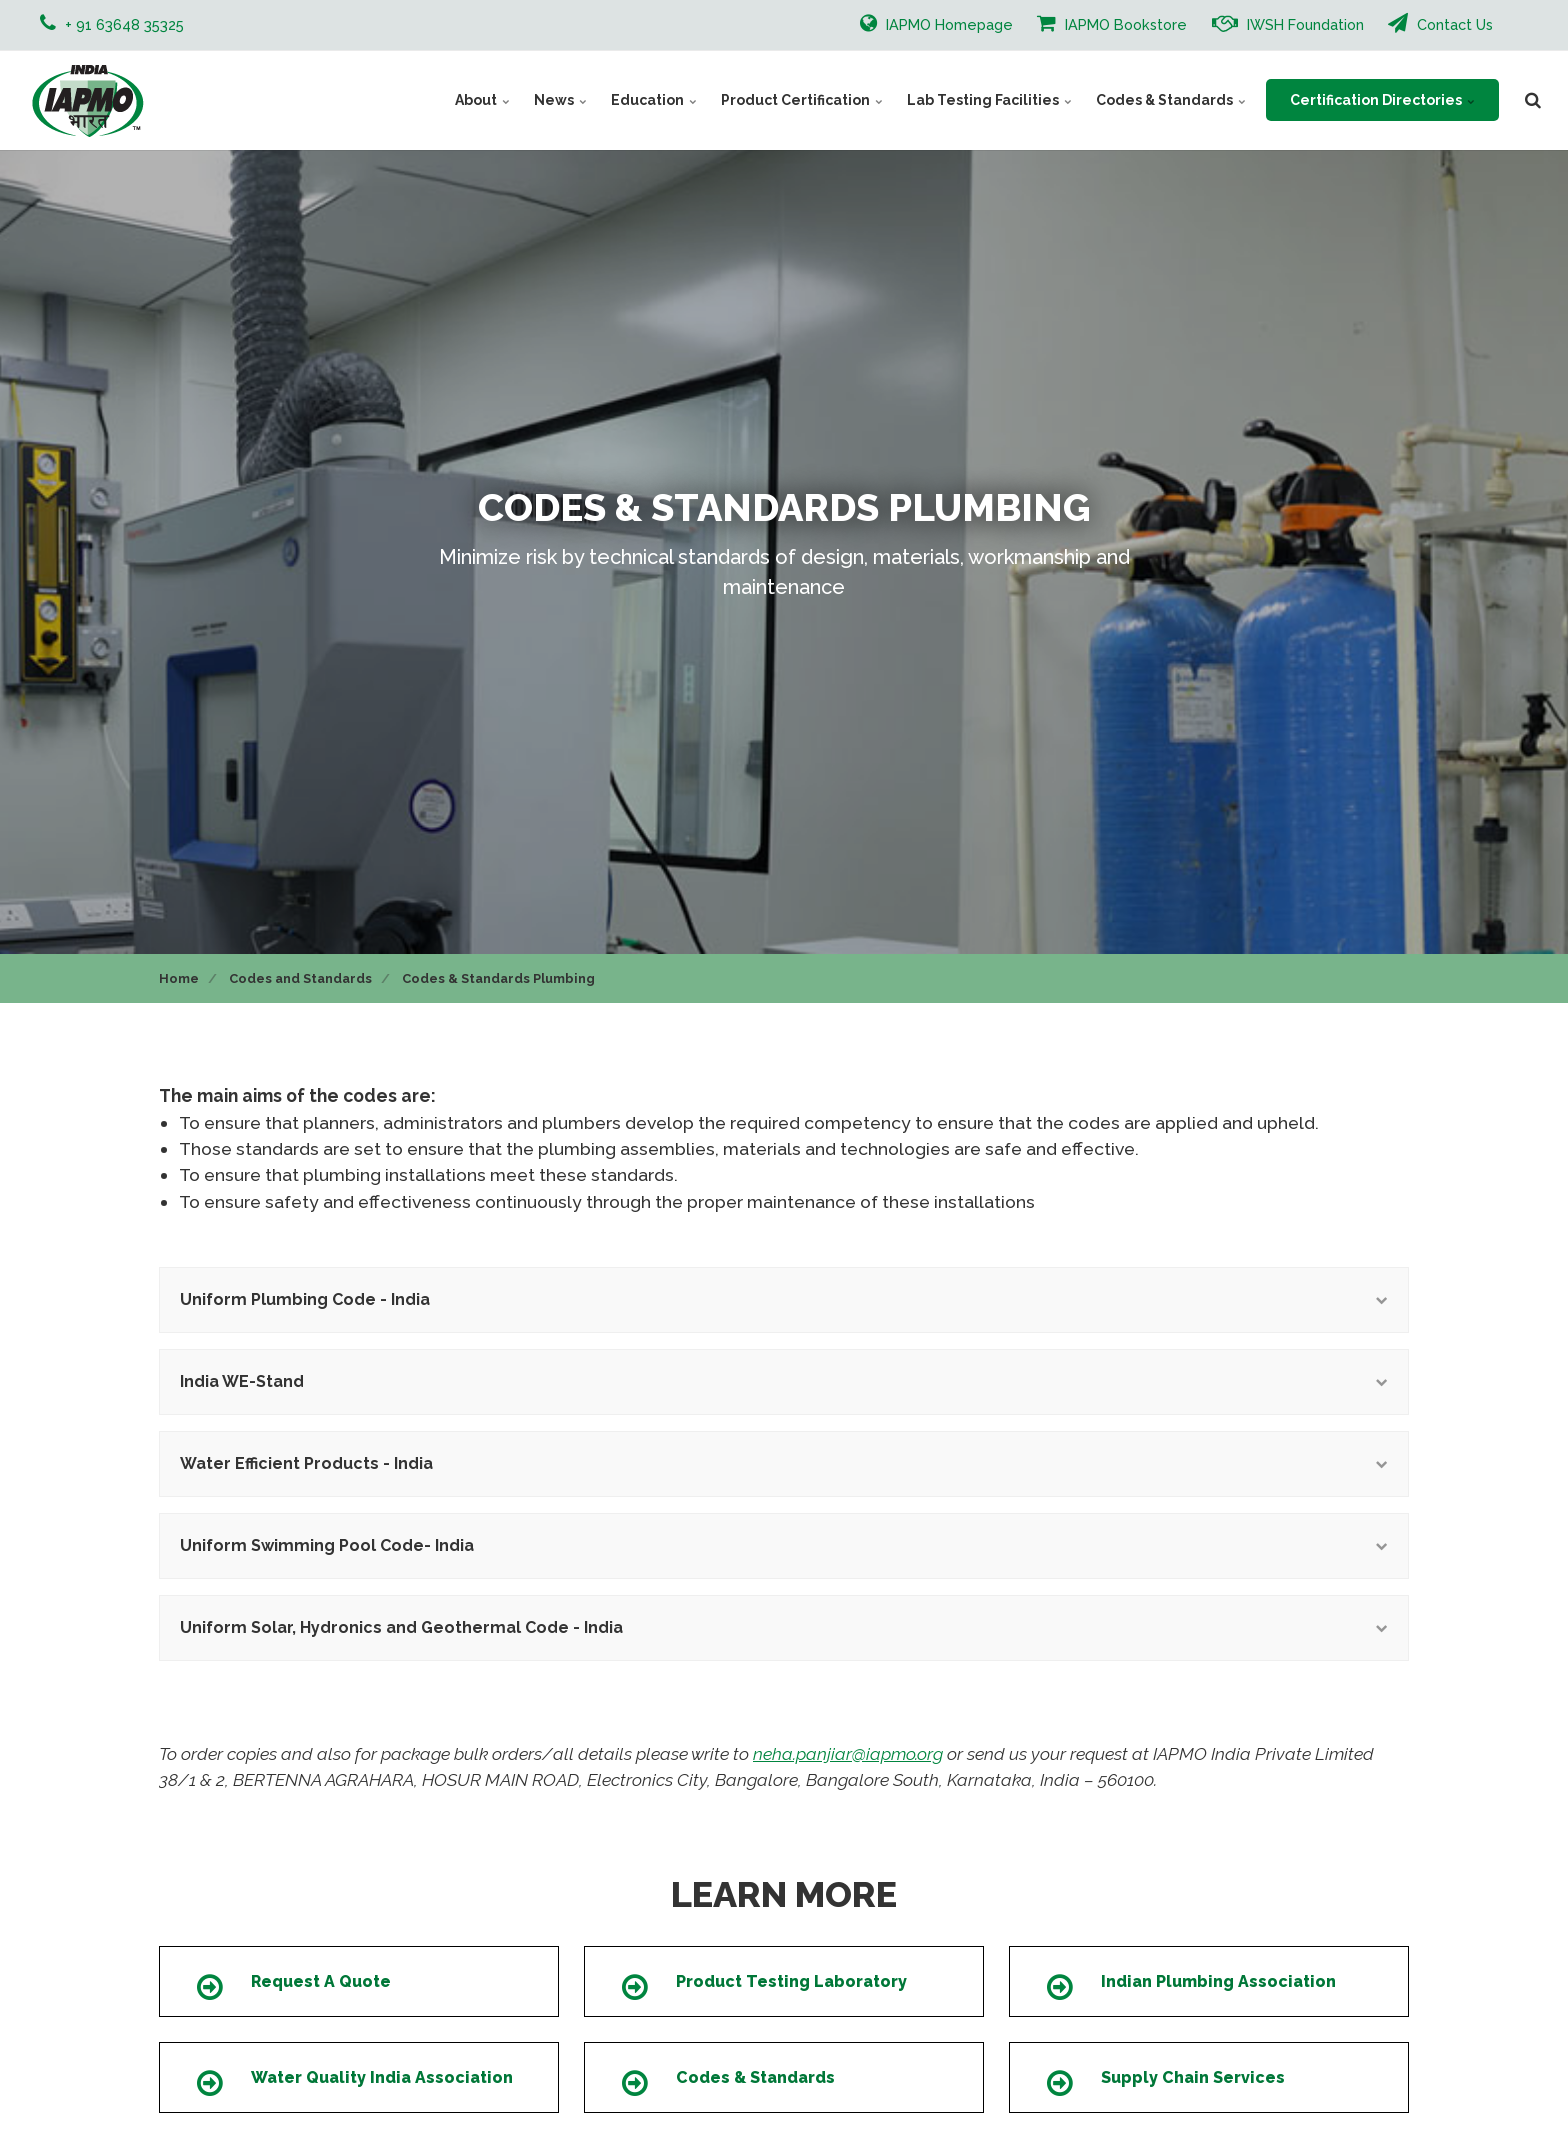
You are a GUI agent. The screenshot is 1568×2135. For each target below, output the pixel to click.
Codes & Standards (1171, 100)
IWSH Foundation (1288, 23)
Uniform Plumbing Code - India (784, 1299)
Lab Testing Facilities (989, 100)
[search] (1533, 100)
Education (654, 100)
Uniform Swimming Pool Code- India (784, 1545)
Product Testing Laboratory (791, 1981)
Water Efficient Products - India (784, 1463)
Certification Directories (1382, 100)
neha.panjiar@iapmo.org (848, 1753)
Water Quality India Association (382, 2077)
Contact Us (1440, 23)
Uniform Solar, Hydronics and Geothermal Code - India (784, 1627)
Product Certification (802, 100)
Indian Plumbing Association (1218, 1981)
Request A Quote (321, 1981)
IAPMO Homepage (936, 23)
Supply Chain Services (1193, 2077)
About (482, 100)
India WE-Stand (784, 1381)
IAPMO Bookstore (1112, 23)
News (560, 100)
